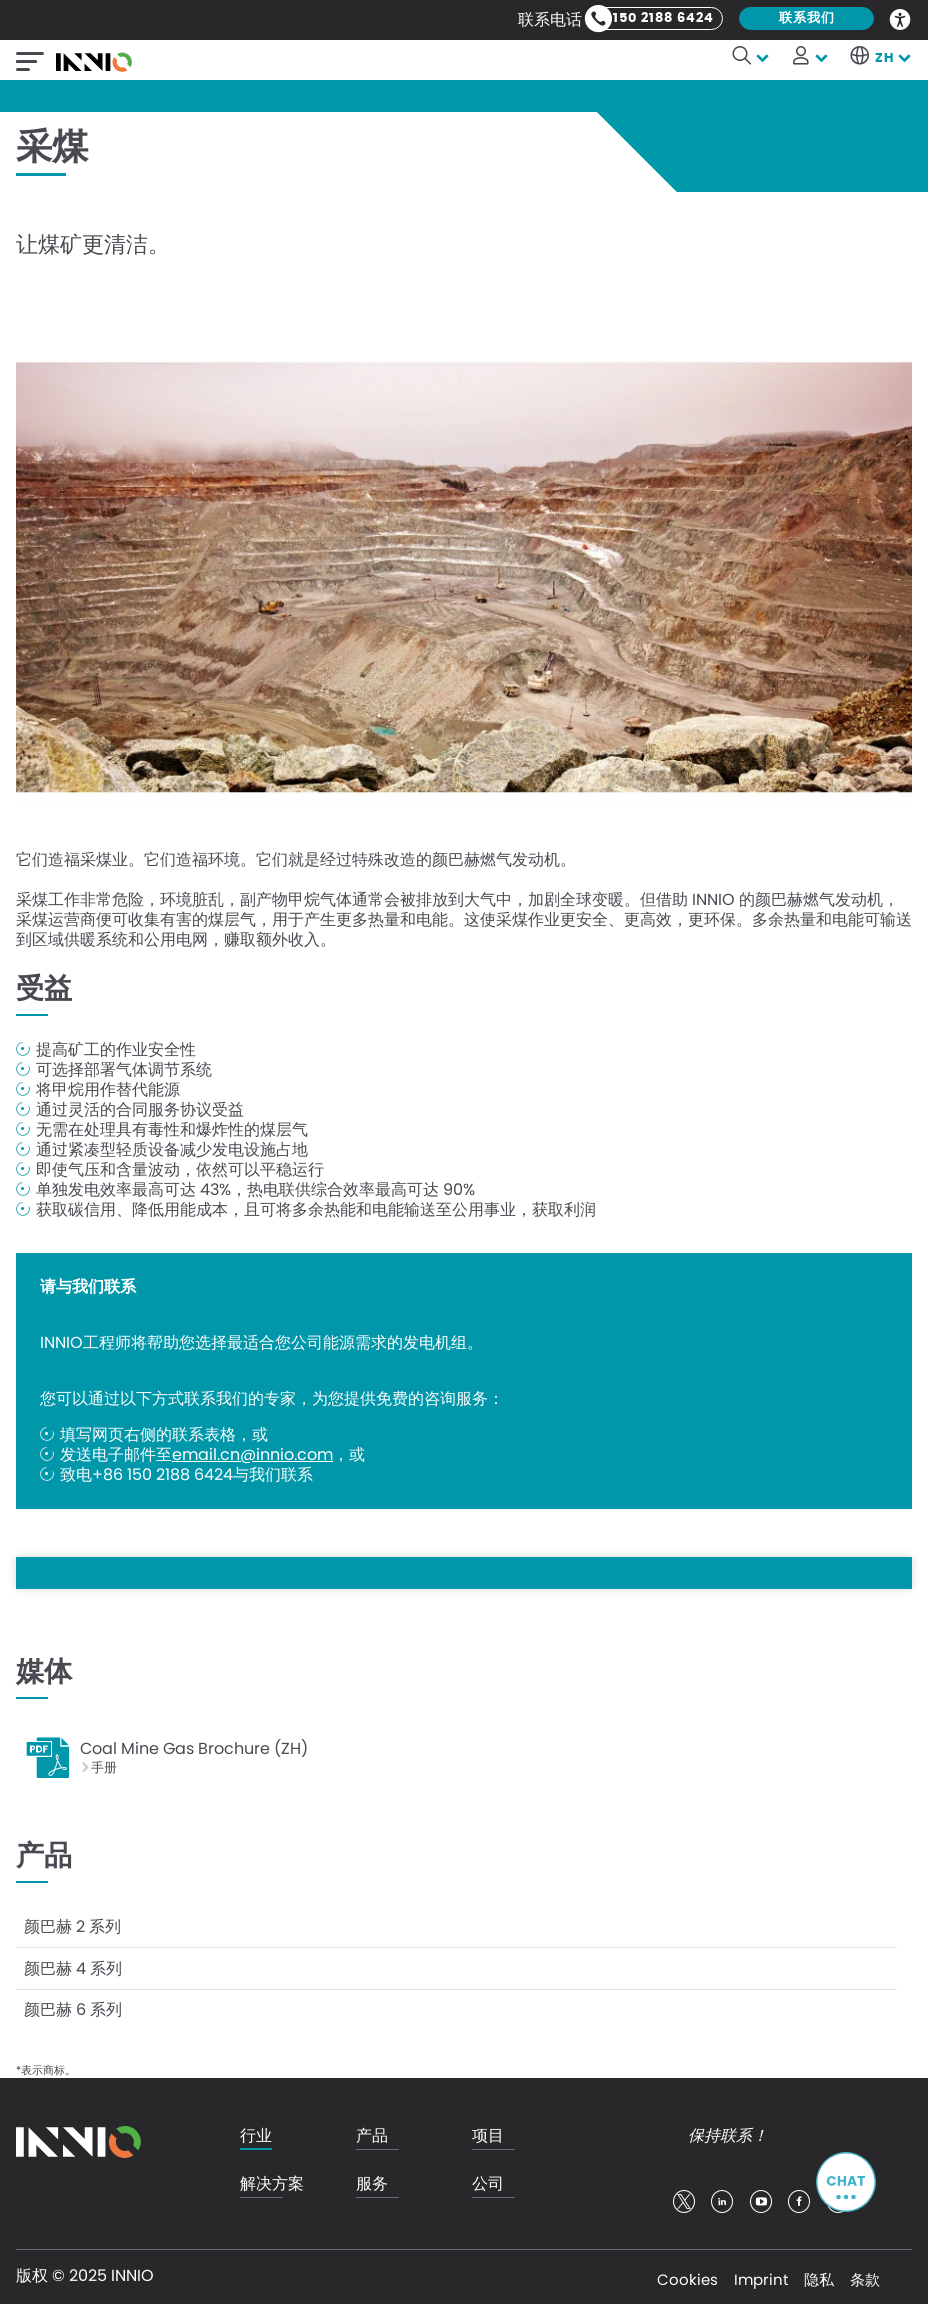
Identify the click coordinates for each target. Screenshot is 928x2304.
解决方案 (272, 2178)
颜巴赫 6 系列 (73, 2004)
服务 (372, 2178)
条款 (865, 2273)
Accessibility (901, 18)
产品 (372, 2130)
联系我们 (807, 18)
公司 (488, 2178)
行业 (256, 2130)
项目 (488, 2130)
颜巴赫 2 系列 (72, 1924)
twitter (684, 2196)
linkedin (722, 2196)
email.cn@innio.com (252, 1455)
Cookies (687, 2273)
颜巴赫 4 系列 (73, 1964)
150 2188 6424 (663, 18)
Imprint (761, 2273)
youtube (761, 2196)
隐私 (819, 2273)
